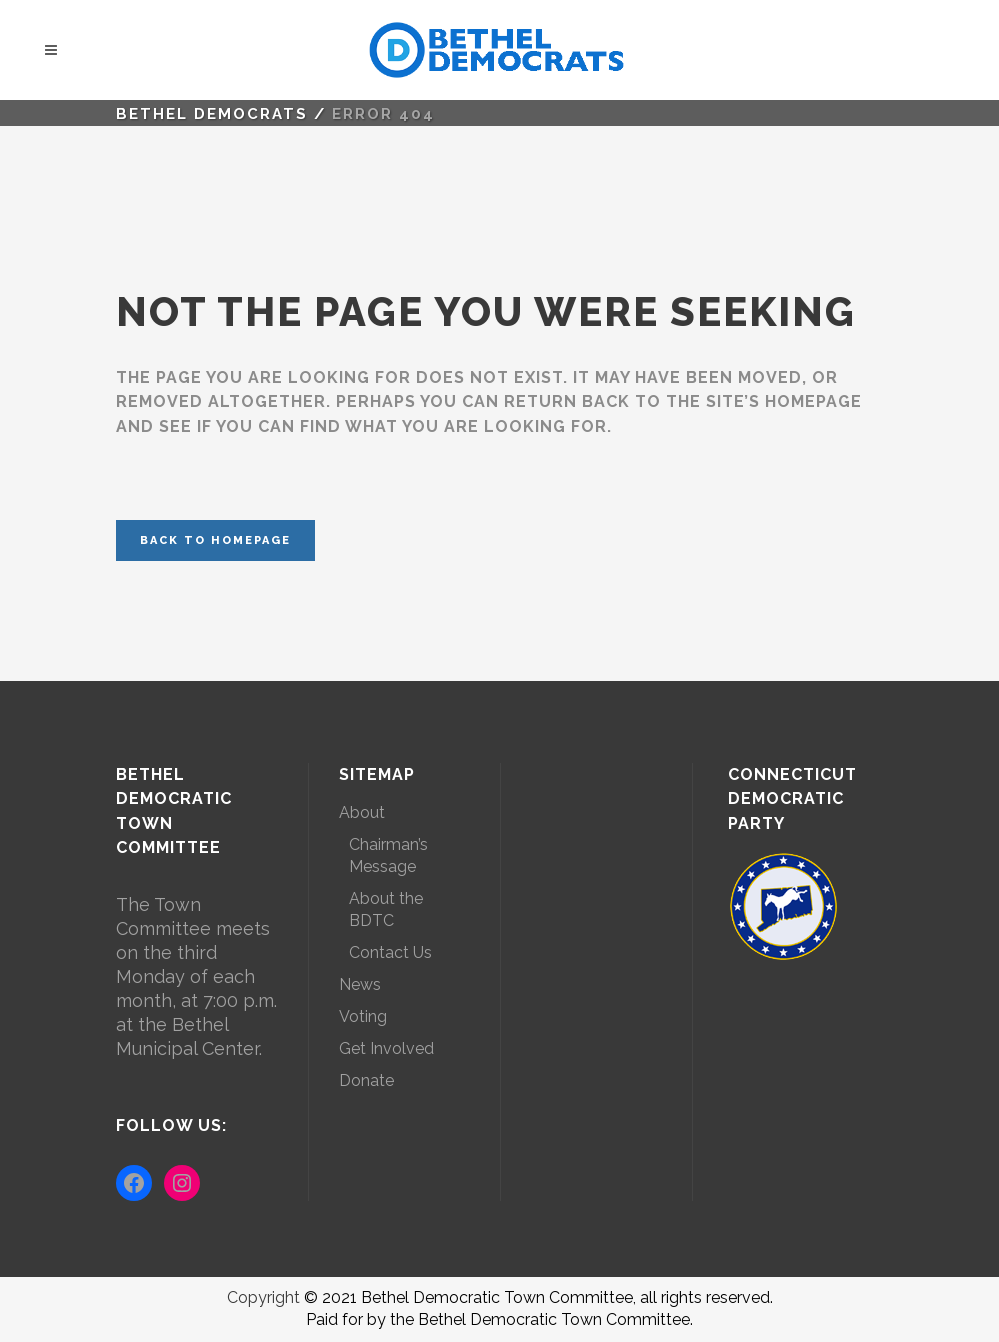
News (360, 984)
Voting (363, 1016)
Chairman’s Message (388, 855)
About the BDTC (386, 909)
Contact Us (390, 952)
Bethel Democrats (212, 114)
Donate (366, 1080)
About (362, 812)
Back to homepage (215, 540)
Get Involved (386, 1048)
